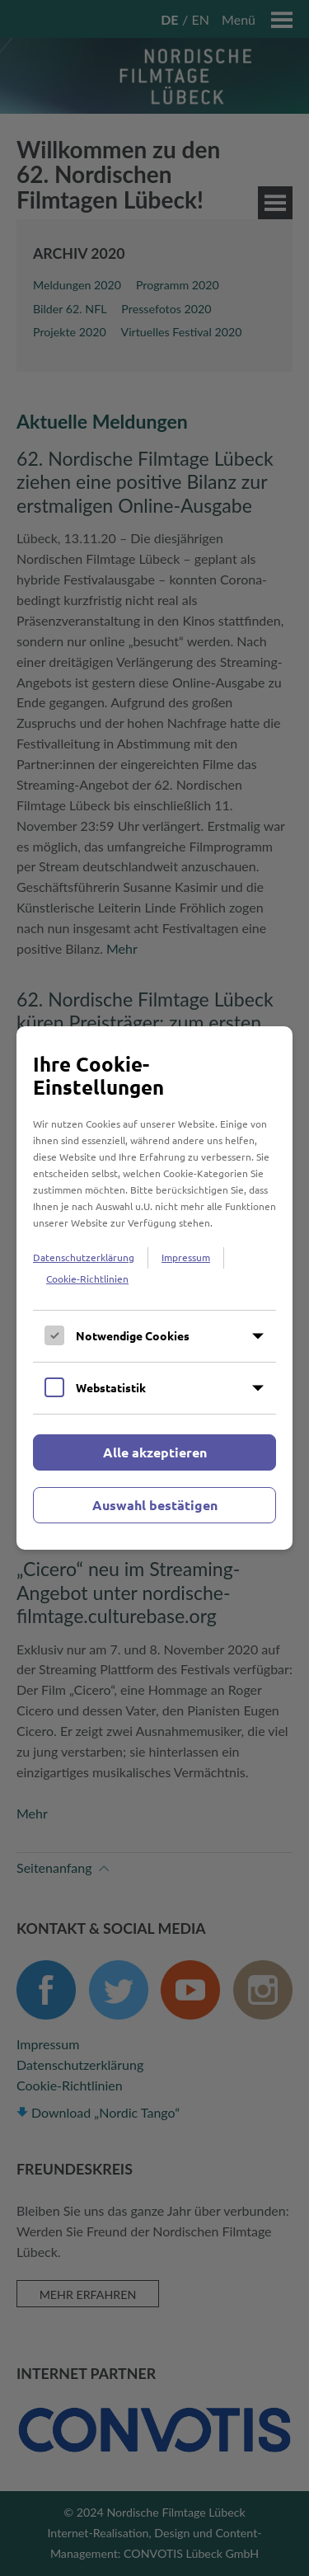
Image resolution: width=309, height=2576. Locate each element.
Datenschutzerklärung (83, 1257)
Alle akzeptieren (155, 1452)
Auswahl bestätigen (155, 1504)
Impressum (186, 1257)
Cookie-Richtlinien (87, 1278)
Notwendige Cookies (133, 1335)
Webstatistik (111, 1387)
